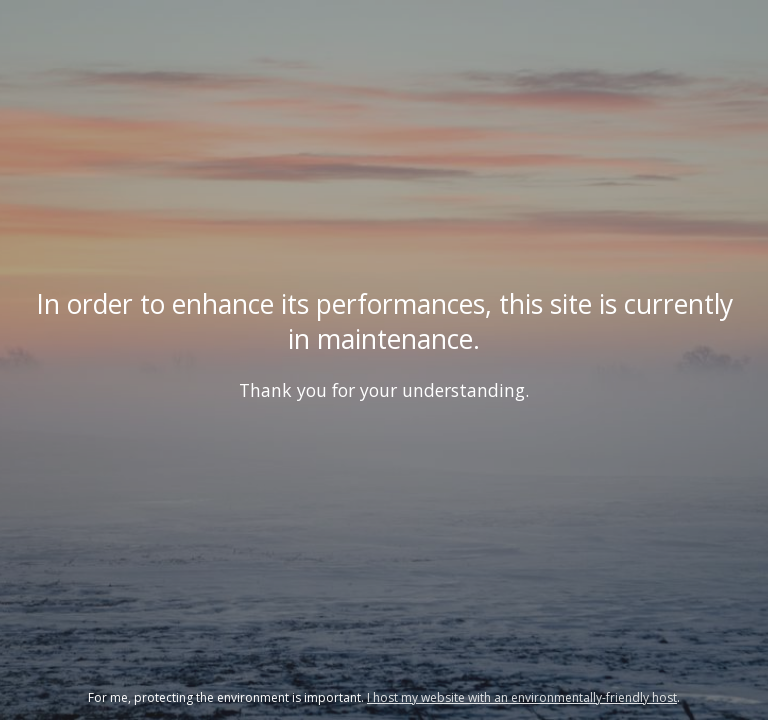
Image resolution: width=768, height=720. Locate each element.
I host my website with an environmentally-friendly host (522, 697)
